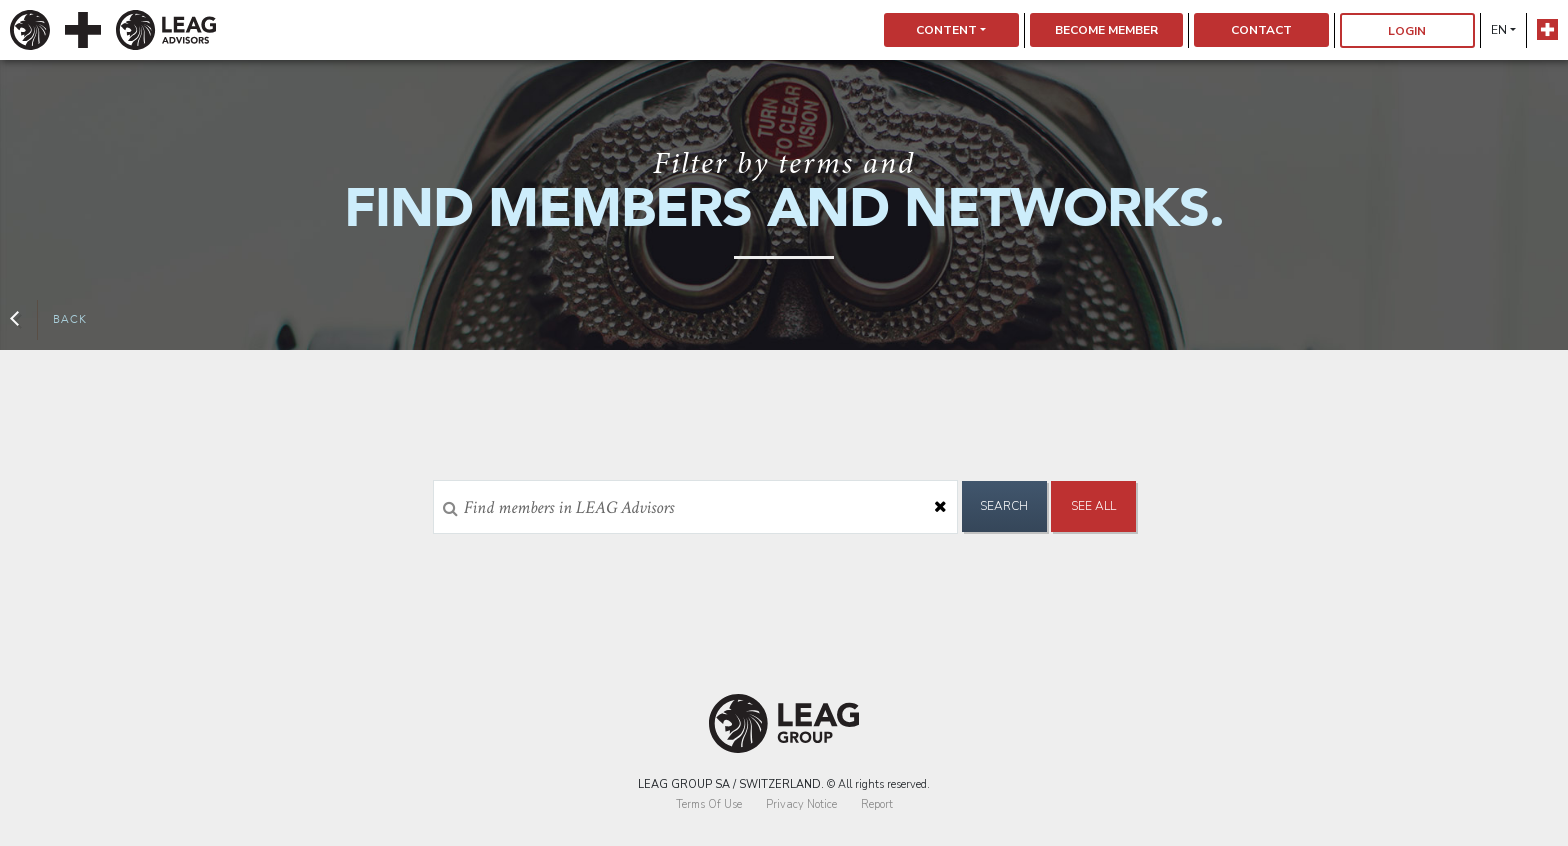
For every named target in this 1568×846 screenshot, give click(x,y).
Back (48, 320)
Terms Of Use (709, 804)
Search (1004, 506)
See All (1093, 506)
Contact (1261, 30)
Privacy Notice (801, 804)
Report (877, 804)
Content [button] (946, 30)
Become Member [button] (1106, 30)
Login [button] (1407, 31)
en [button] (1499, 30)
